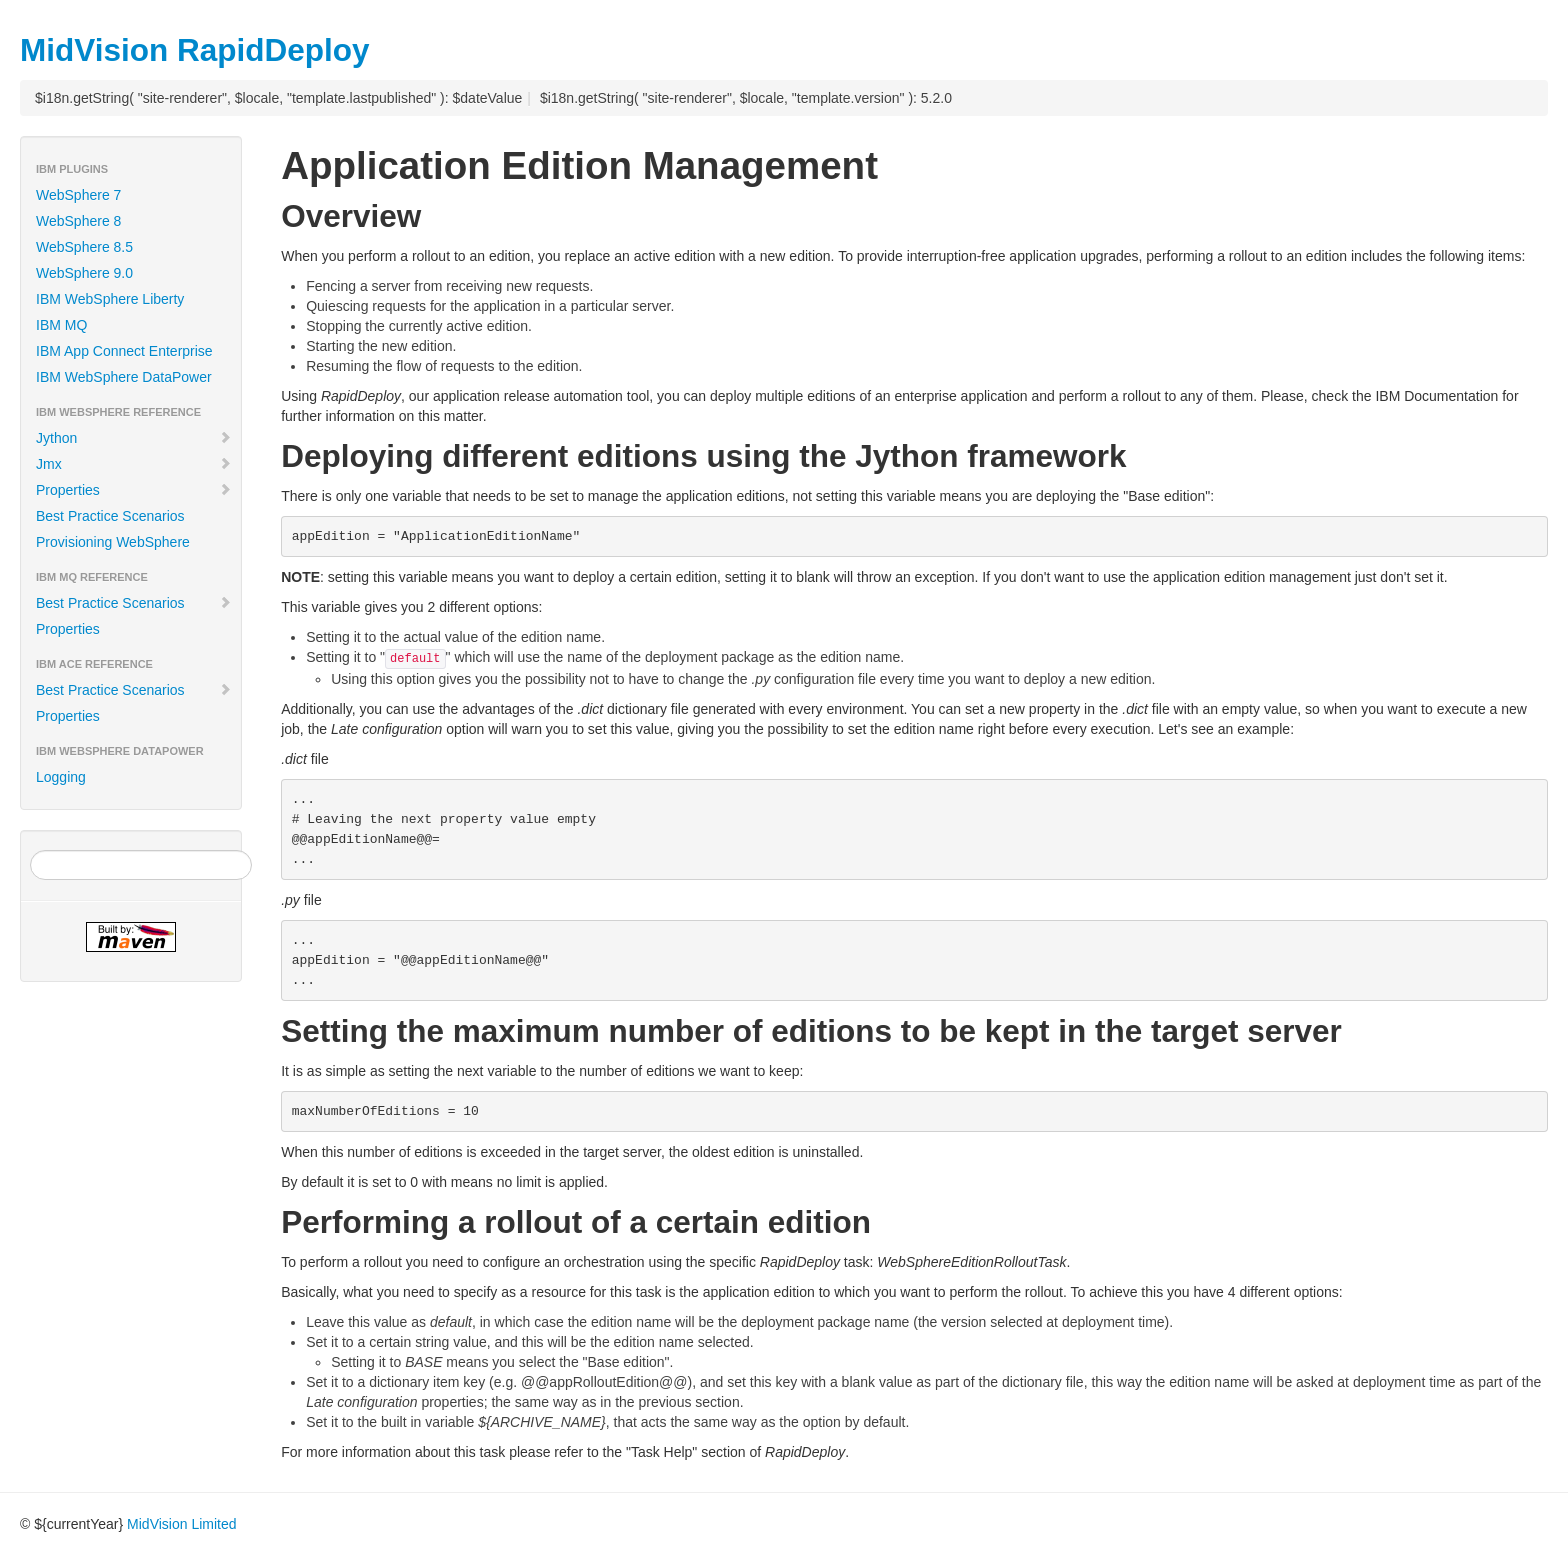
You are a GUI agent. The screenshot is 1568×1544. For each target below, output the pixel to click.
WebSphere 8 (78, 221)
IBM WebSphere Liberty (110, 299)
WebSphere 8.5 (84, 247)
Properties (134, 490)
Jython (134, 438)
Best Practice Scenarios (110, 516)
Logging (61, 777)
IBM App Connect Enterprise (124, 351)
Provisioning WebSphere (113, 542)
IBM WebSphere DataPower (124, 377)
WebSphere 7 (78, 195)
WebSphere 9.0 (84, 273)
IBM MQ (61, 325)
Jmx (134, 464)
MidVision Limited (181, 1524)
